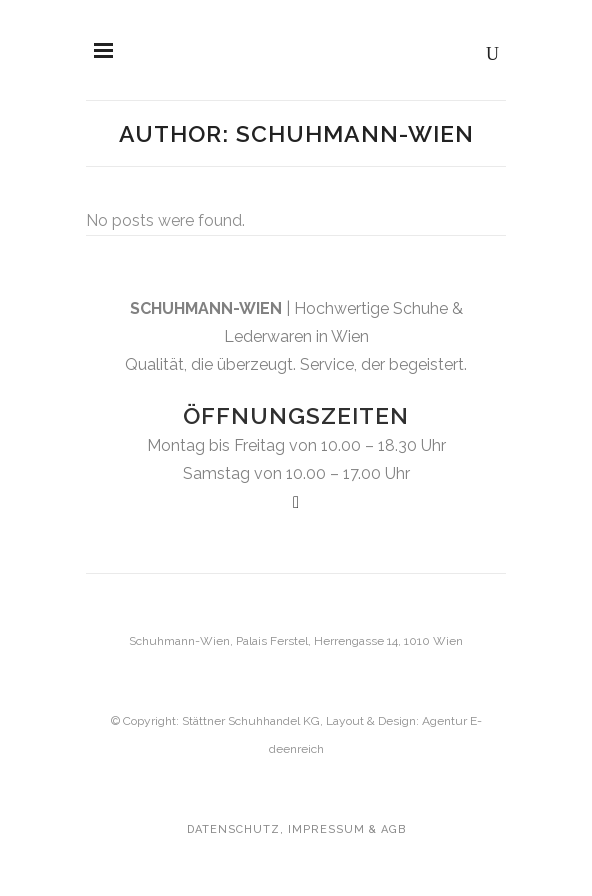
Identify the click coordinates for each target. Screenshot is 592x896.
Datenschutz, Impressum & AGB (296, 829)
